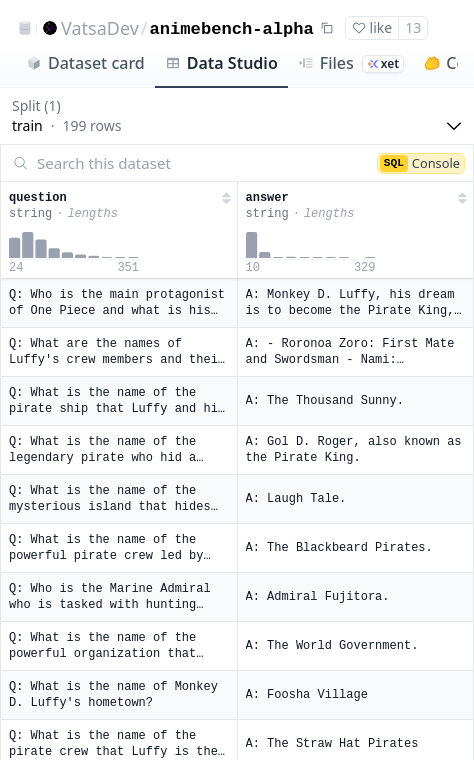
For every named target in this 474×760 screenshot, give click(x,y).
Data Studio (221, 63)
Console (420, 163)
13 (413, 27)
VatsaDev (100, 28)
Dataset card (85, 63)
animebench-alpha (232, 29)
